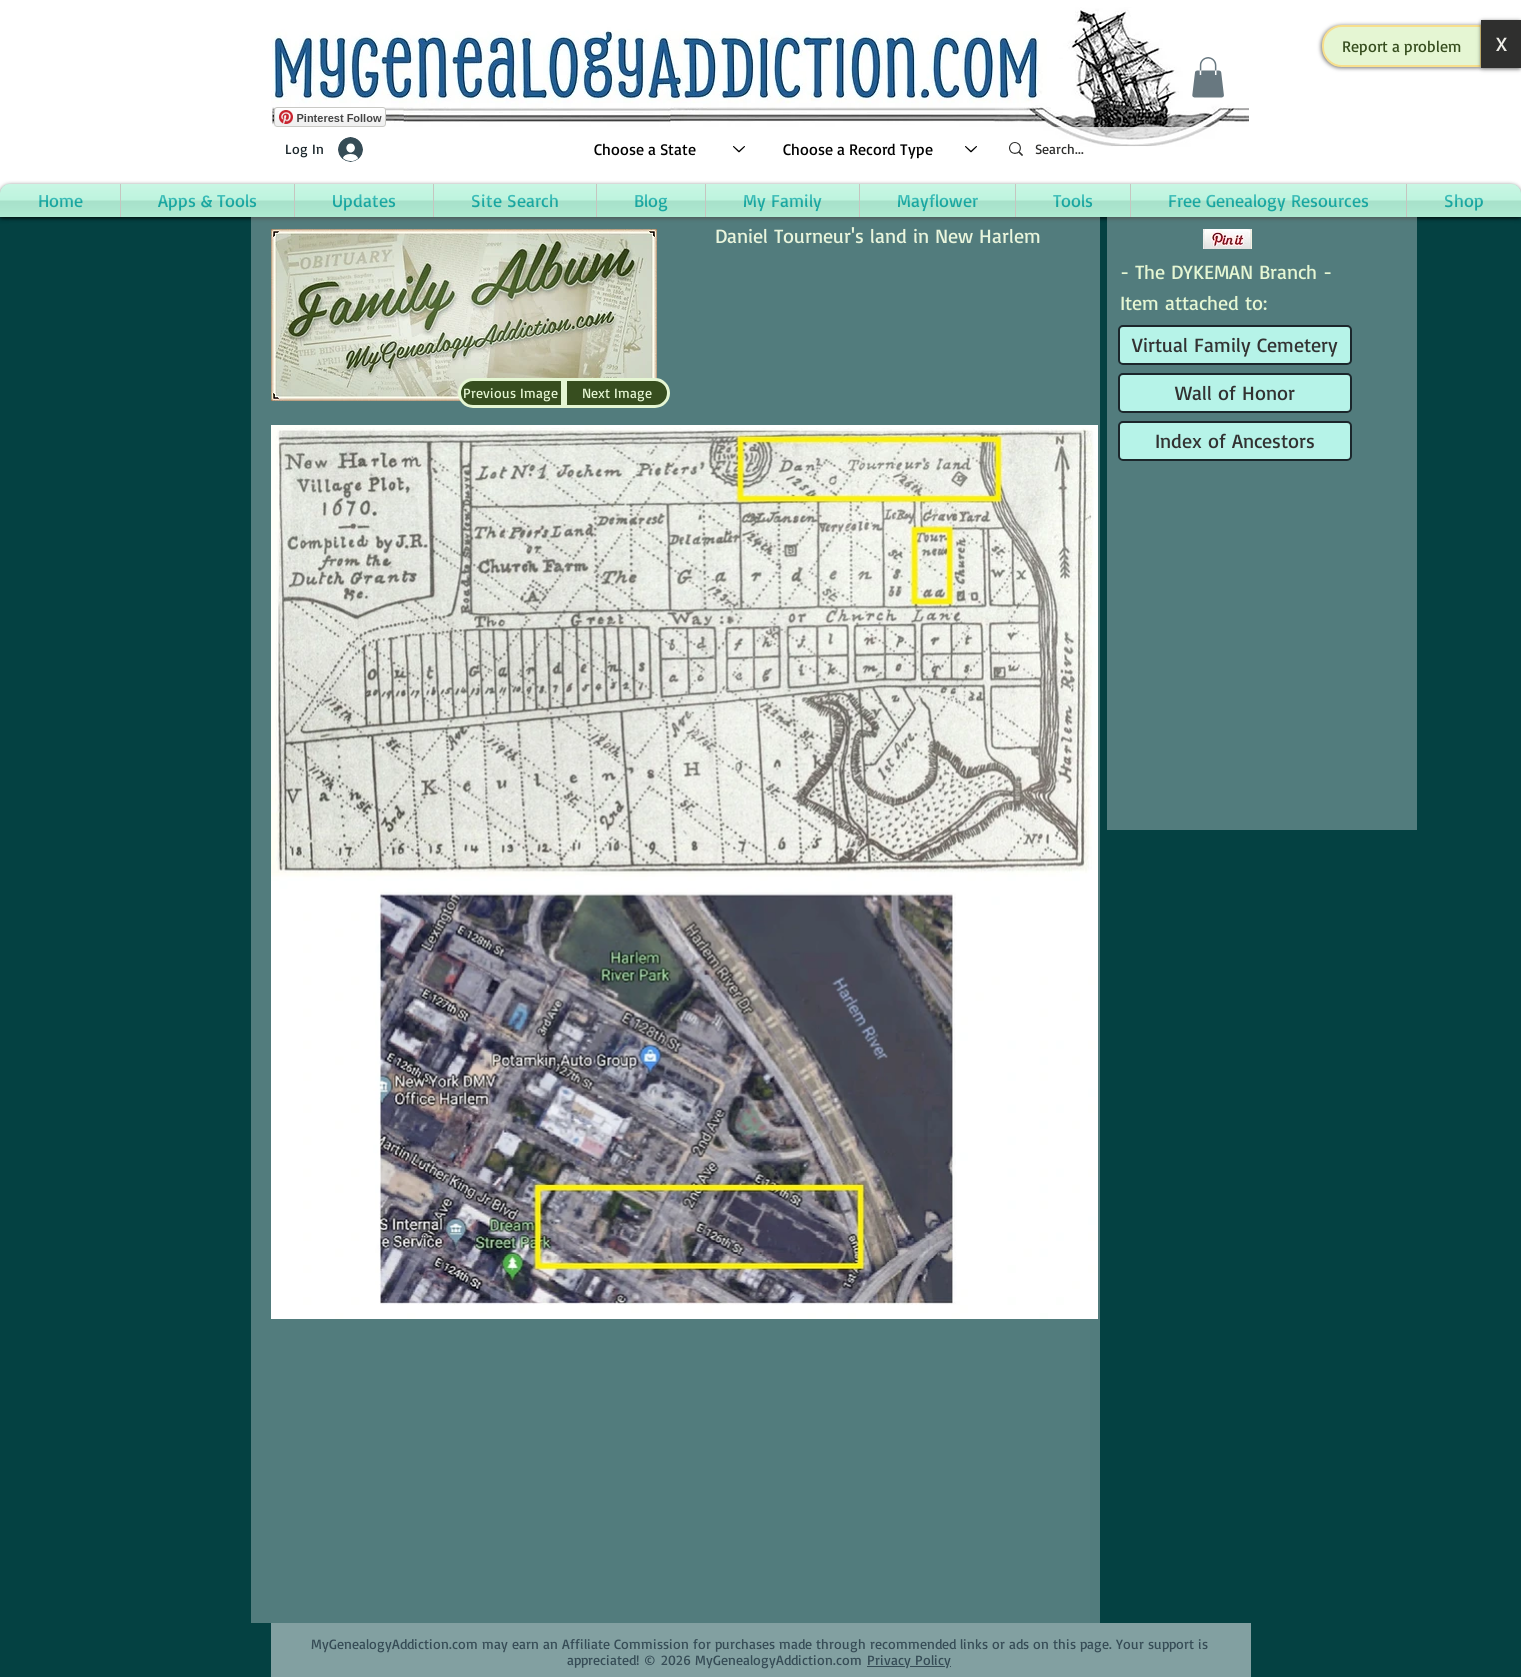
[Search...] (1121, 149)
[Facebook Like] (1158, 239)
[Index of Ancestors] (1235, 441)
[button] (1402, 46)
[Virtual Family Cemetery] (1235, 345)
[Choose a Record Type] (881, 149)
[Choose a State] (670, 149)
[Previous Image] (511, 393)
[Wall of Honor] (1235, 393)
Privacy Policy (909, 1659)
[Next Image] (617, 393)
